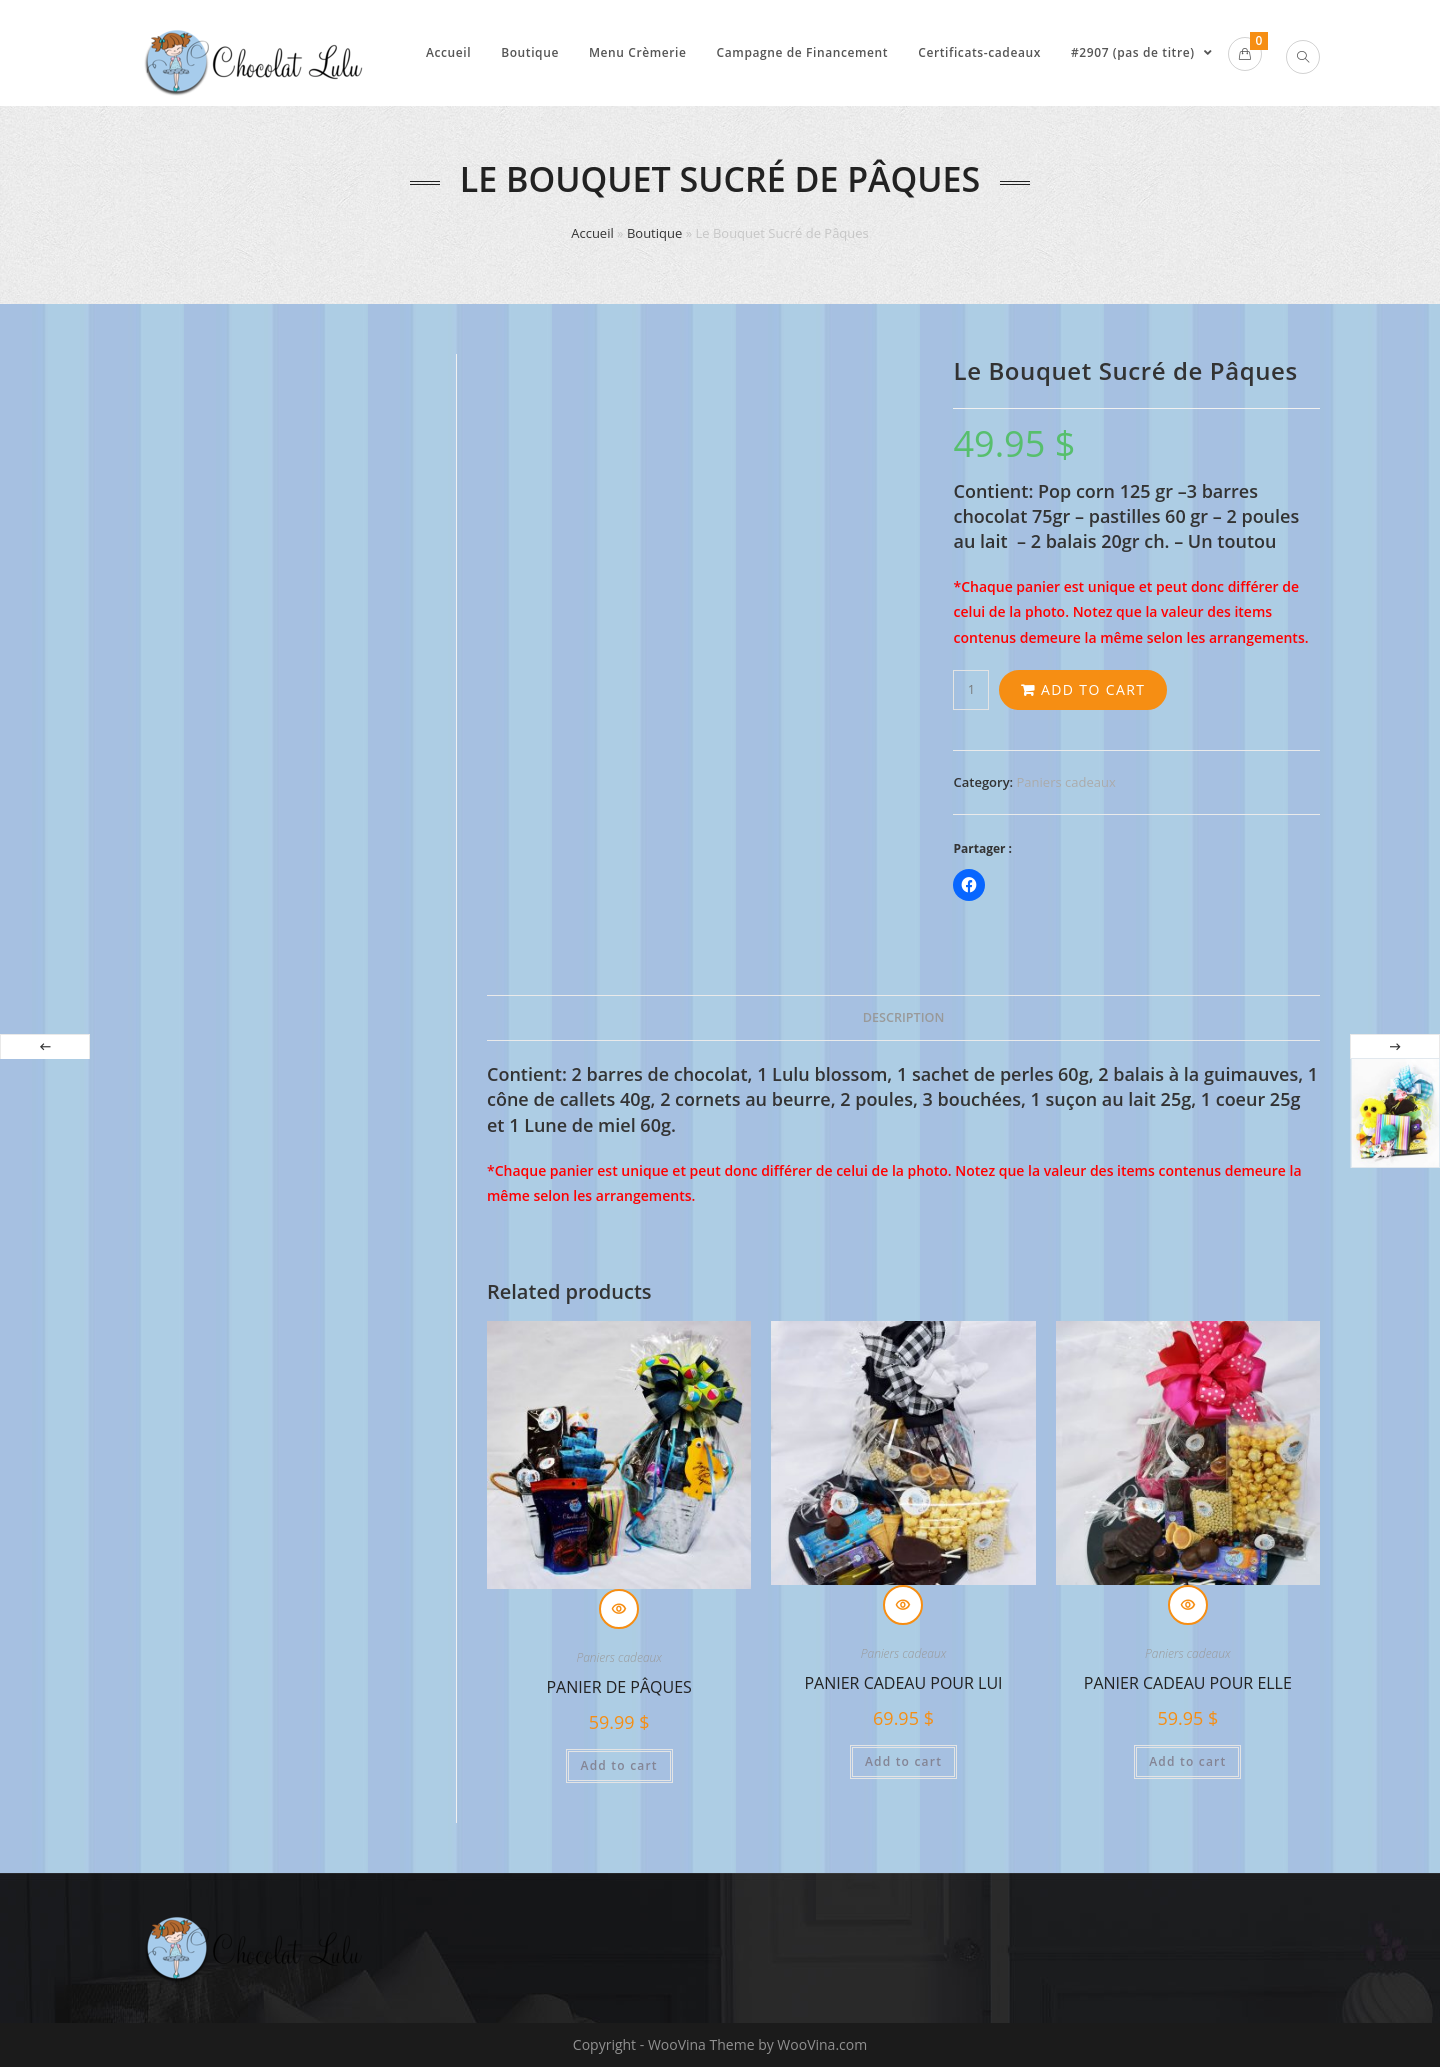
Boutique (654, 233)
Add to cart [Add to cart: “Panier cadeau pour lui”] (903, 1761)
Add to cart (1093, 689)
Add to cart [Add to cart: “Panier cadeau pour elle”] (1187, 1761)
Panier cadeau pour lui (903, 1683)
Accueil (592, 233)
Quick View (619, 1609)
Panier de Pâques (618, 1687)
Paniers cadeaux (1066, 782)
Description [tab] (904, 1017)
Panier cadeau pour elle (1188, 1683)
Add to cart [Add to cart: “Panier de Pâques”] (619, 1765)
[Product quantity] (971, 690)
